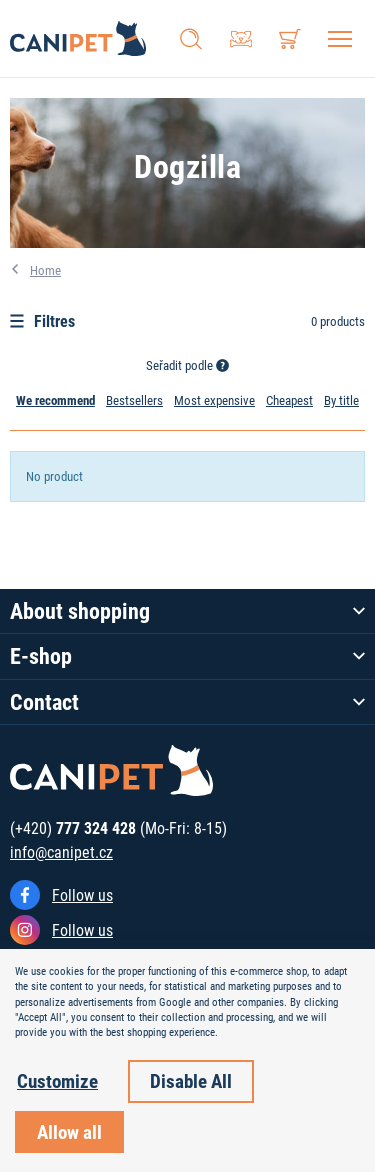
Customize (57, 1080)
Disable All (191, 1080)
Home (45, 270)
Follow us (82, 894)
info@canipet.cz (61, 851)
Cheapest (289, 400)
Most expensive (214, 400)
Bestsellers (134, 400)
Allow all (69, 1131)
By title (341, 400)
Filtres (42, 320)
